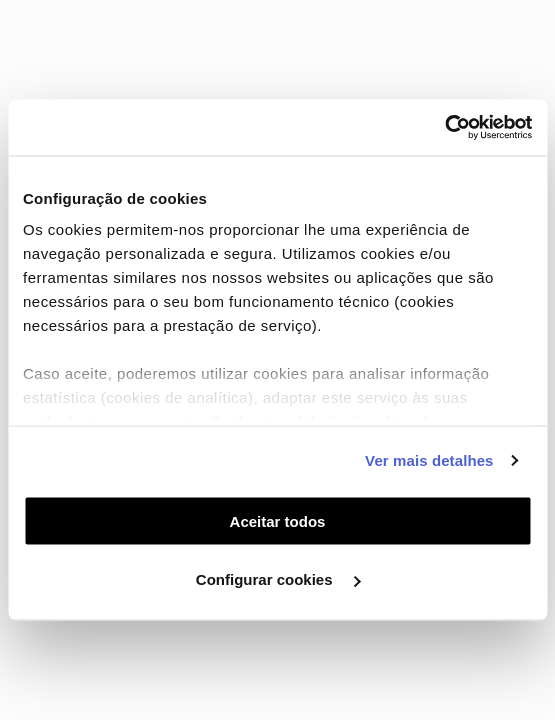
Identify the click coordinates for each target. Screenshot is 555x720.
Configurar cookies (278, 579)
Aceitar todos (278, 520)
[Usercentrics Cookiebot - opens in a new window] (444, 128)
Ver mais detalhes (429, 460)
